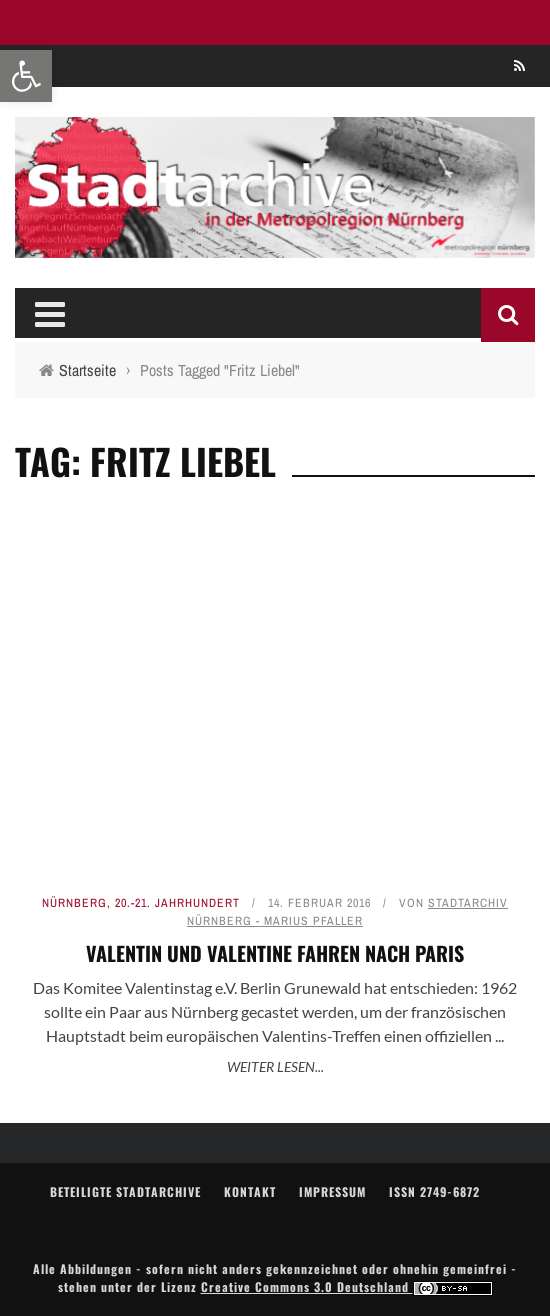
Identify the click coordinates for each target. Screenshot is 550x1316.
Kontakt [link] (250, 1191)
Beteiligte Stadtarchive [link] (125, 1191)
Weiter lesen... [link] (275, 1066)
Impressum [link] (332, 1191)
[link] (26, 76)
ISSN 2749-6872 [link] (434, 1191)
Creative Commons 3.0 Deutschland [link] (347, 1286)
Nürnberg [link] (74, 903)
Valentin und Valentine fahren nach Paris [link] (275, 953)
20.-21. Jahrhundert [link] (177, 903)
